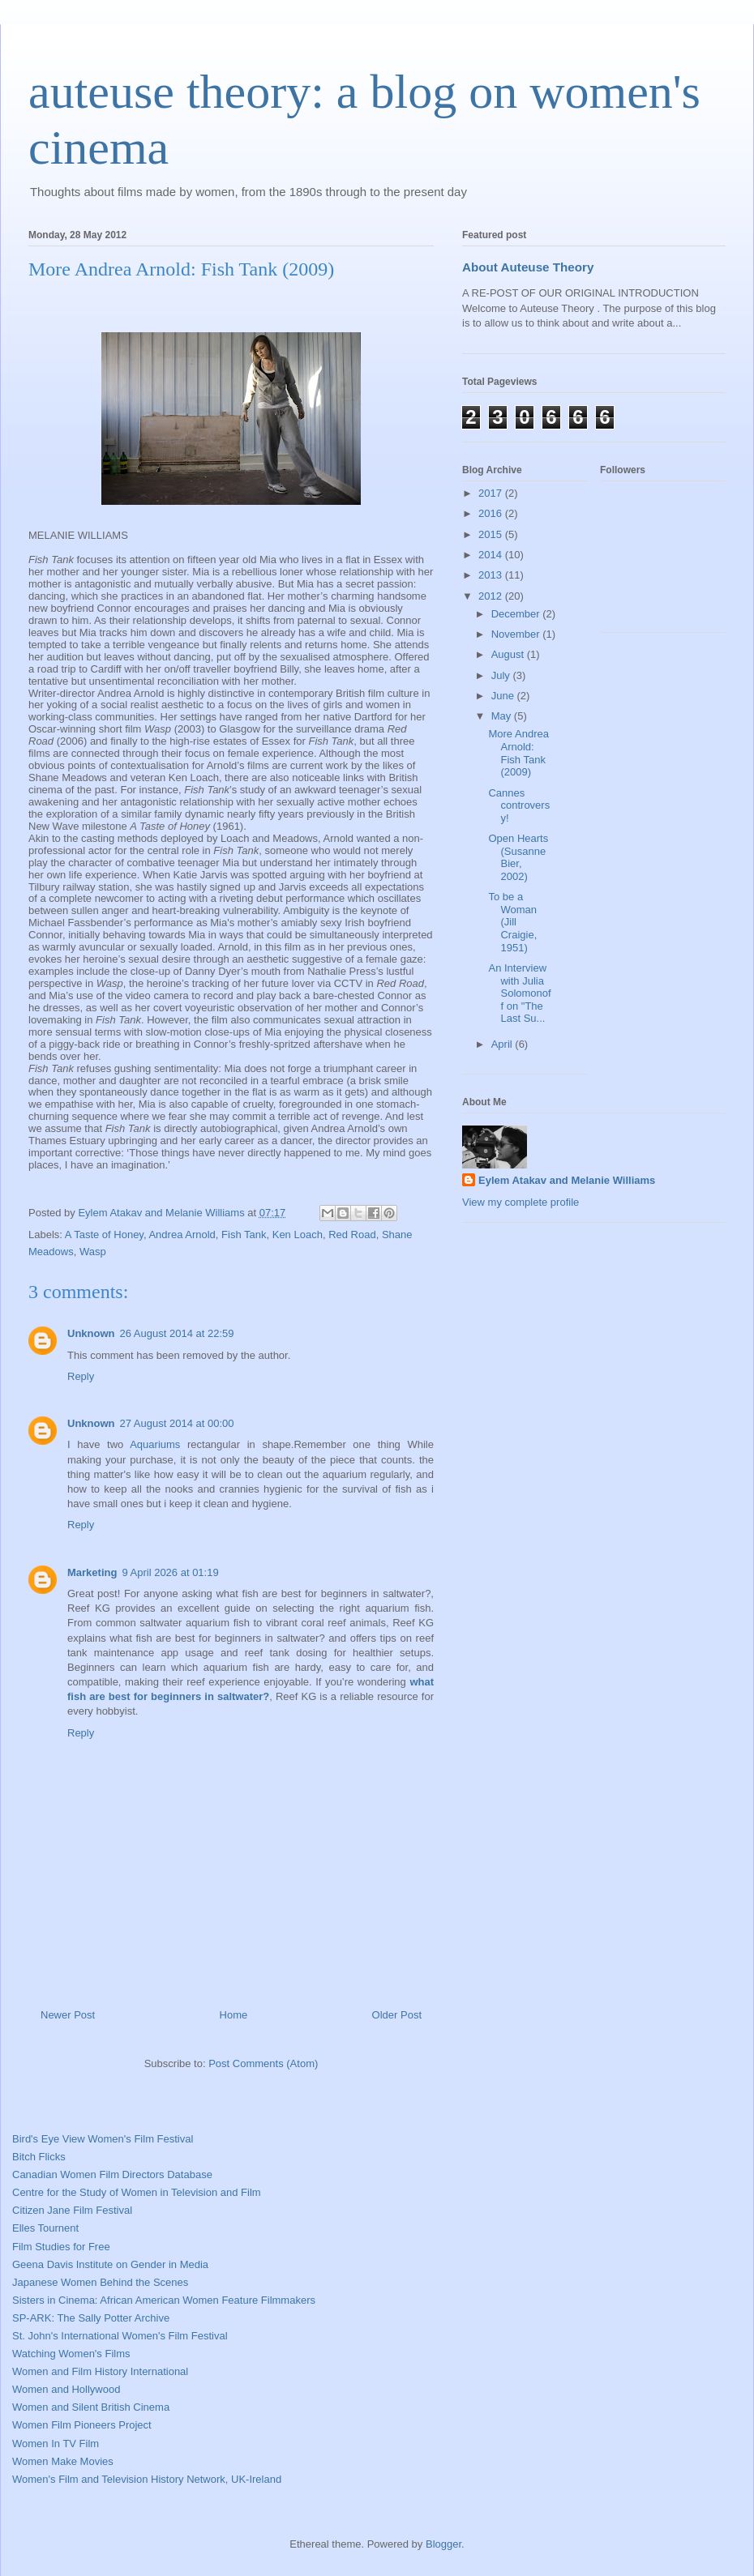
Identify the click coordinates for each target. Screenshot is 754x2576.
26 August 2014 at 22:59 (177, 1333)
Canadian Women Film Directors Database (112, 2174)
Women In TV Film (55, 2443)
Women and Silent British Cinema (90, 2407)
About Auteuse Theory (527, 267)
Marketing (92, 1572)
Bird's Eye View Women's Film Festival (102, 2139)
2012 (491, 596)
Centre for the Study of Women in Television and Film (136, 2192)
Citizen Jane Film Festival (72, 2210)
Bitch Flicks (39, 2157)
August (509, 654)
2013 (491, 575)
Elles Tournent (45, 2228)
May (502, 716)
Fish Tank (243, 1234)
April (503, 1044)
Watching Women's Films (71, 2353)
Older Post (397, 2015)
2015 (491, 534)
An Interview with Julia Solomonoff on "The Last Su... (519, 993)
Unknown (91, 1333)
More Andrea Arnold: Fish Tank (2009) (518, 753)
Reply (80, 1376)
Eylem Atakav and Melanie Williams (566, 1180)
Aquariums (155, 1444)
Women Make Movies (63, 2461)
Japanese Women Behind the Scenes (100, 2282)
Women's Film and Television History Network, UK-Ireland (146, 2479)
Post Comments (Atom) (263, 2063)
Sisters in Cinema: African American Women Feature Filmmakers (163, 2300)
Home (234, 2015)
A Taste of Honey (104, 1234)
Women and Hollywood (66, 2389)
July (502, 675)
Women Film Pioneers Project (82, 2425)
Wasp (92, 1251)
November (517, 634)
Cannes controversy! (519, 805)
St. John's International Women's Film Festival (120, 2336)
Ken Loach (297, 1234)
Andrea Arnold (181, 1234)
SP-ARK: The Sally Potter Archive (90, 2318)
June (504, 696)
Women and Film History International (100, 2371)
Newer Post (68, 2015)
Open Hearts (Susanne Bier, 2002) (518, 857)
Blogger (443, 2544)
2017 (491, 493)
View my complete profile (520, 1202)
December (517, 614)
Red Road (352, 1234)
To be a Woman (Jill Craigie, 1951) (512, 922)
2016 (491, 513)
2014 (491, 555)
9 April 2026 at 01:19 (170, 1572)
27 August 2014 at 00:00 (177, 1423)
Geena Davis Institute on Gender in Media (110, 2264)
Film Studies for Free (61, 2247)
